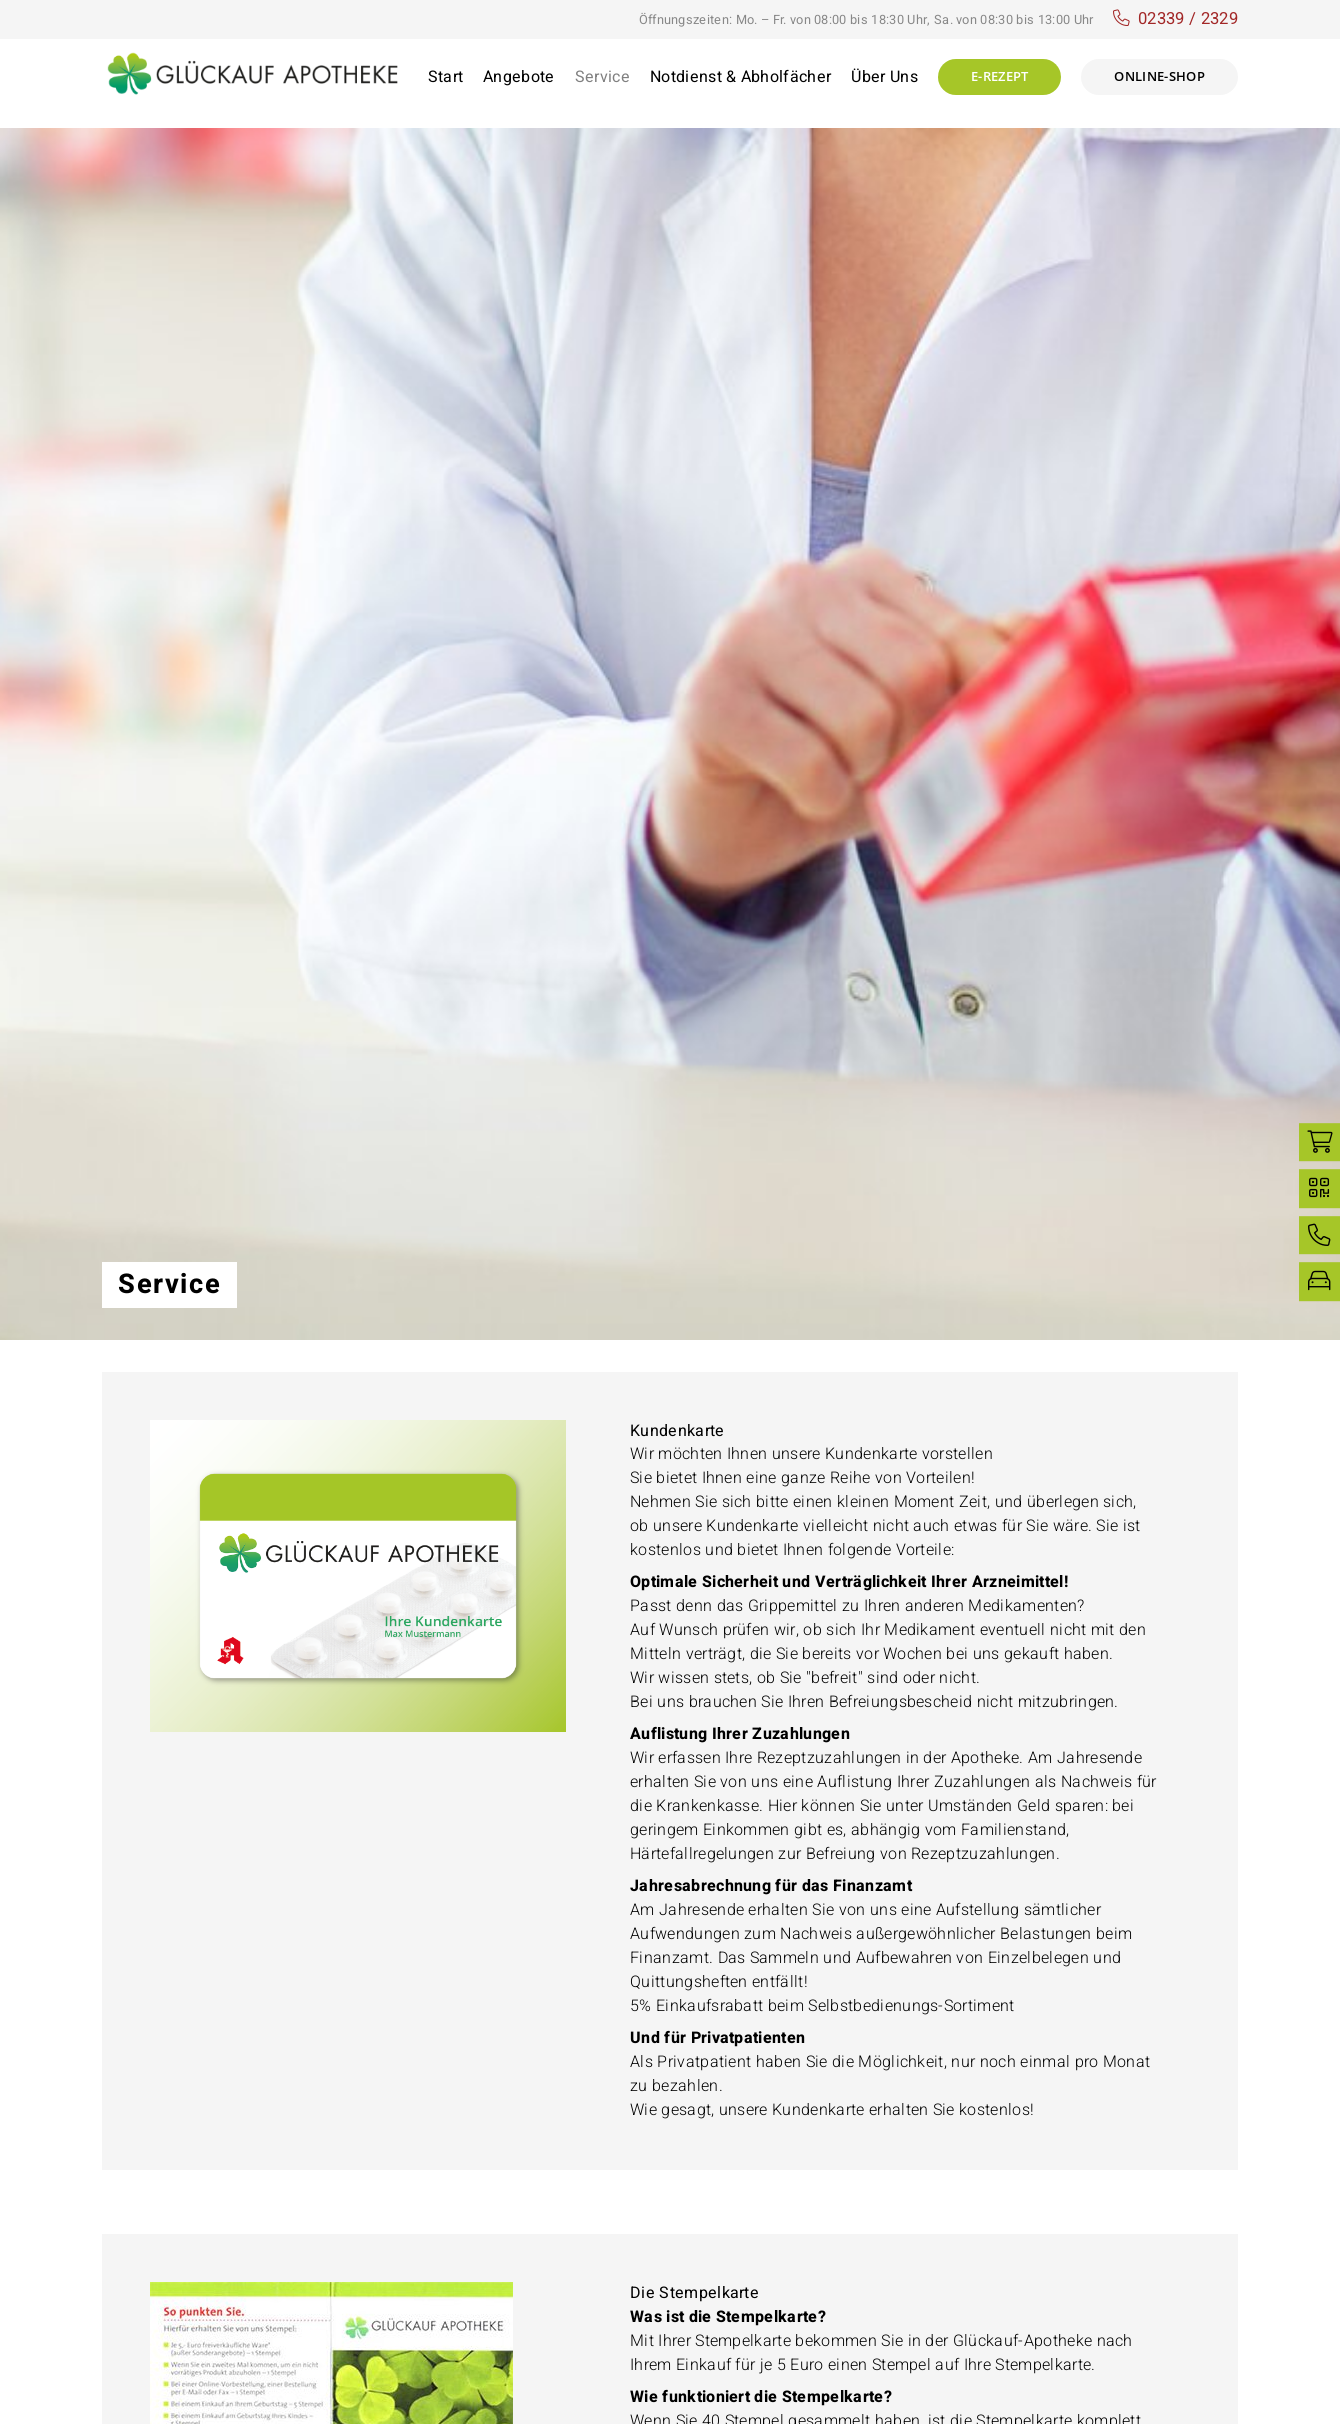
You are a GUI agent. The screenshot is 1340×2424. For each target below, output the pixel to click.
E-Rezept (1000, 76)
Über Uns (884, 77)
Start (446, 77)
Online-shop (1159, 76)
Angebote (519, 77)
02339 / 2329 (1188, 19)
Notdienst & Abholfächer (740, 77)
